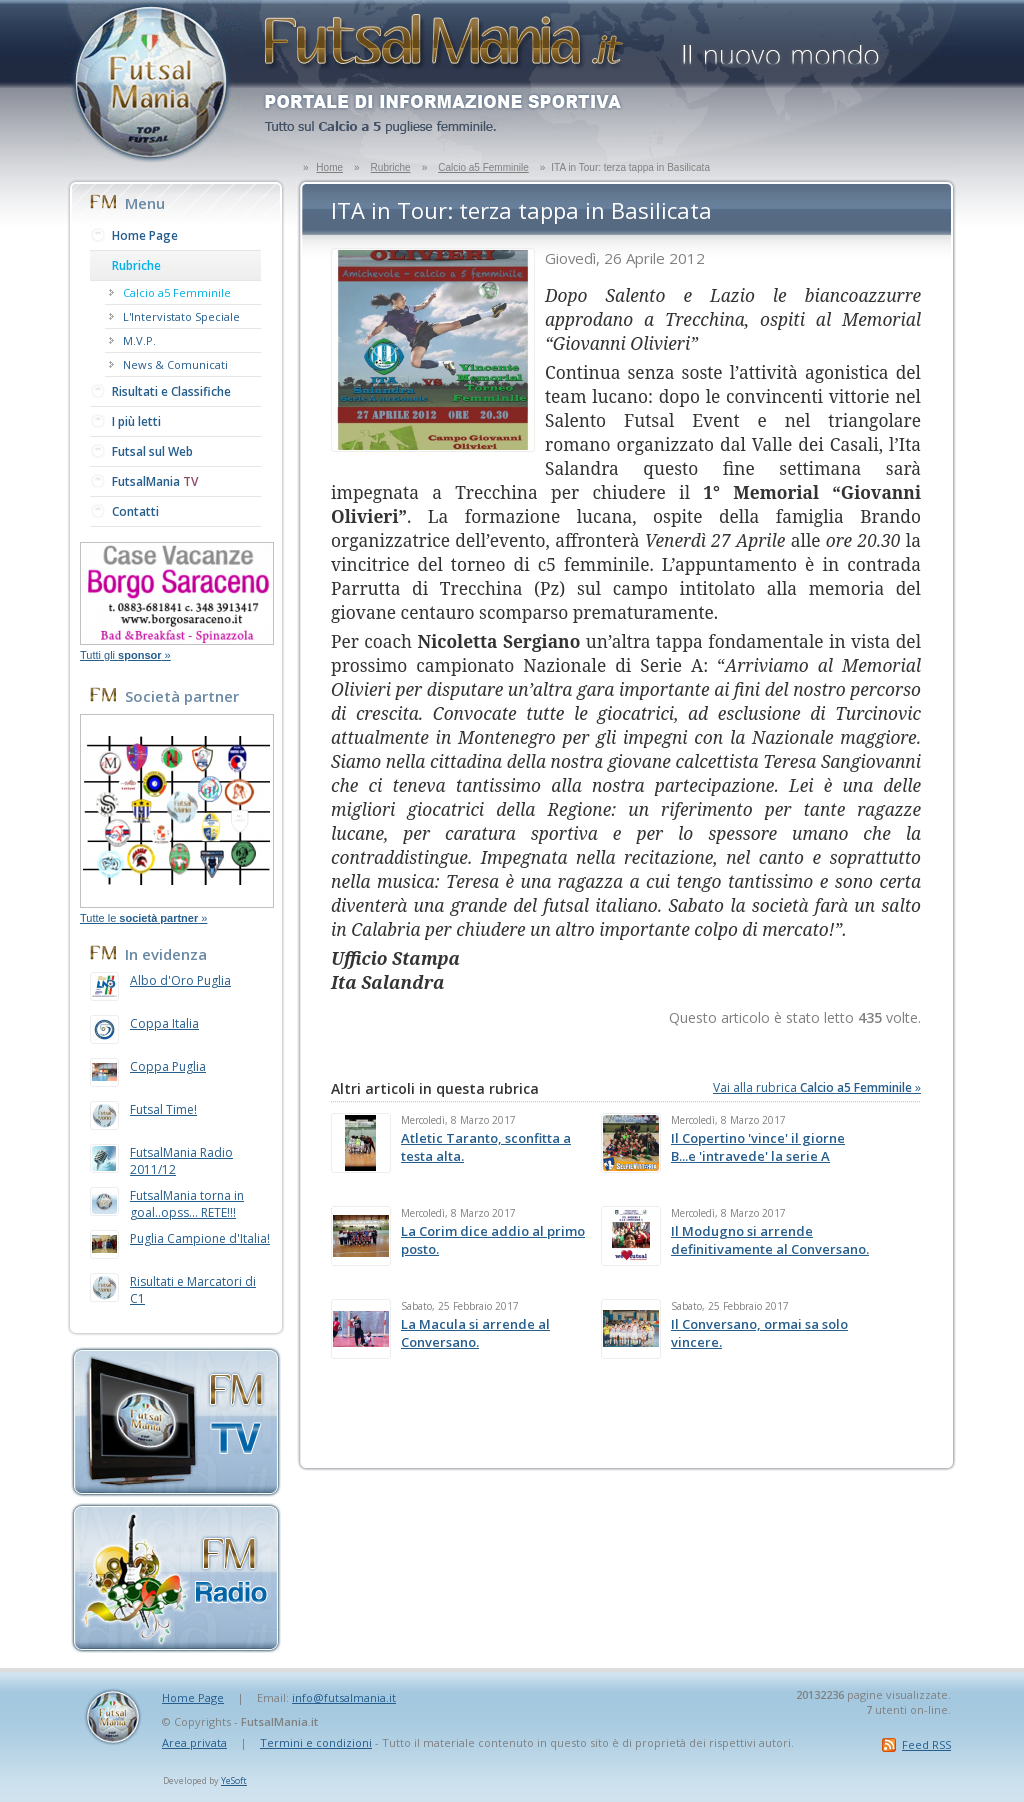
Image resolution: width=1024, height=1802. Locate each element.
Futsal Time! (163, 1109)
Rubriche (391, 167)
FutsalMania (155, 481)
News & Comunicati (175, 364)
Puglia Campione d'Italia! (200, 1238)
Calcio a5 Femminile (483, 167)
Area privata (194, 1742)
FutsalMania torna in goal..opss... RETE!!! (187, 1204)
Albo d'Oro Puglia (180, 980)
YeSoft (234, 1780)
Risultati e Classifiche (171, 391)
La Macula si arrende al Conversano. (475, 1333)
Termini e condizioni (316, 1742)
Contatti (135, 511)
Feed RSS (926, 1744)
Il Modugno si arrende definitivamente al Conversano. (770, 1240)
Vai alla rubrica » (817, 1087)
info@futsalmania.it (344, 1697)
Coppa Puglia (168, 1066)
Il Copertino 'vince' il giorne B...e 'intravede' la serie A (758, 1147)
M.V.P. (139, 340)
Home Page (145, 235)
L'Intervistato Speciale (181, 316)
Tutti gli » (125, 655)
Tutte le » (143, 918)
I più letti (136, 421)
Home (329, 167)
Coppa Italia (164, 1023)
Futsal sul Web (152, 451)
